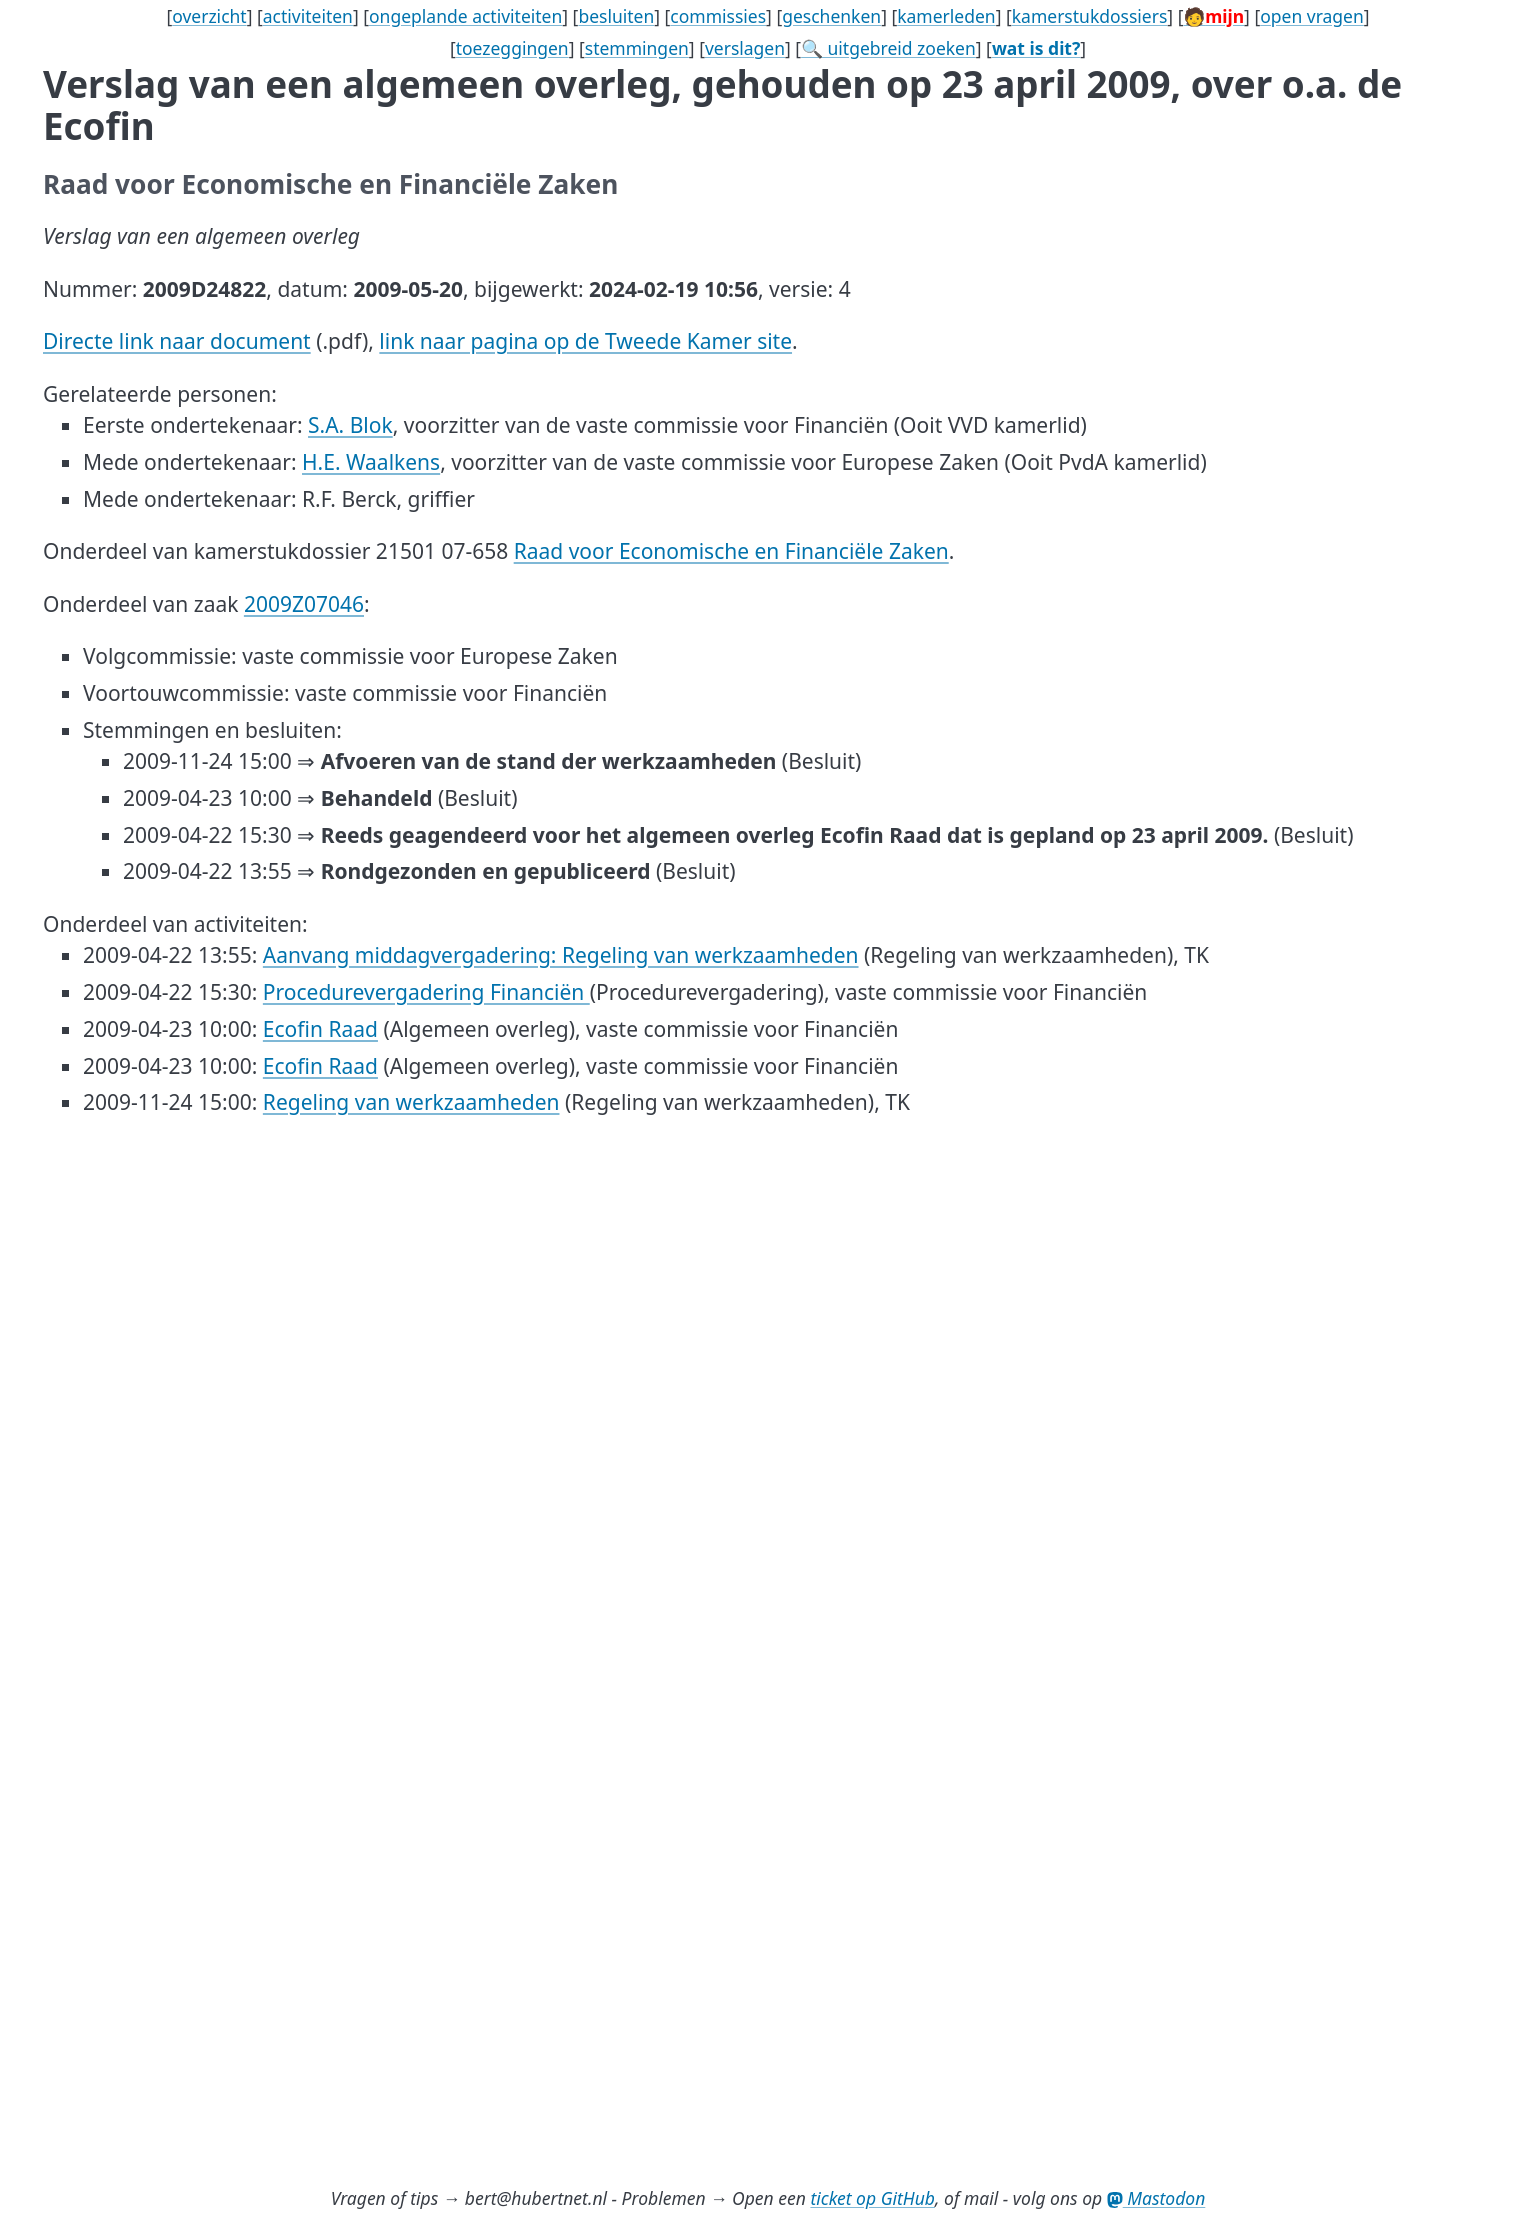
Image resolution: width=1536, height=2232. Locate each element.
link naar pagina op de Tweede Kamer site (585, 341)
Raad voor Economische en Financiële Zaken (731, 551)
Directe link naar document (177, 341)
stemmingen (637, 48)
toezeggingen (512, 48)
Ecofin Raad (320, 1029)
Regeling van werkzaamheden (411, 1102)
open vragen (1312, 16)
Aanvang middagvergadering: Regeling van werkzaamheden (561, 955)
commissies (718, 16)
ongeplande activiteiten (465, 16)
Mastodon (1156, 2198)
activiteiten (308, 16)
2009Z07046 (304, 604)
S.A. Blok (350, 425)
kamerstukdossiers (1090, 16)
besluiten (616, 16)
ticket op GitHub (872, 2198)
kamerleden (946, 16)
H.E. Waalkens (371, 462)
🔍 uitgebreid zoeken (888, 48)
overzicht (209, 16)
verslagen (745, 48)
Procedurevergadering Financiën (426, 992)
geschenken (831, 16)
